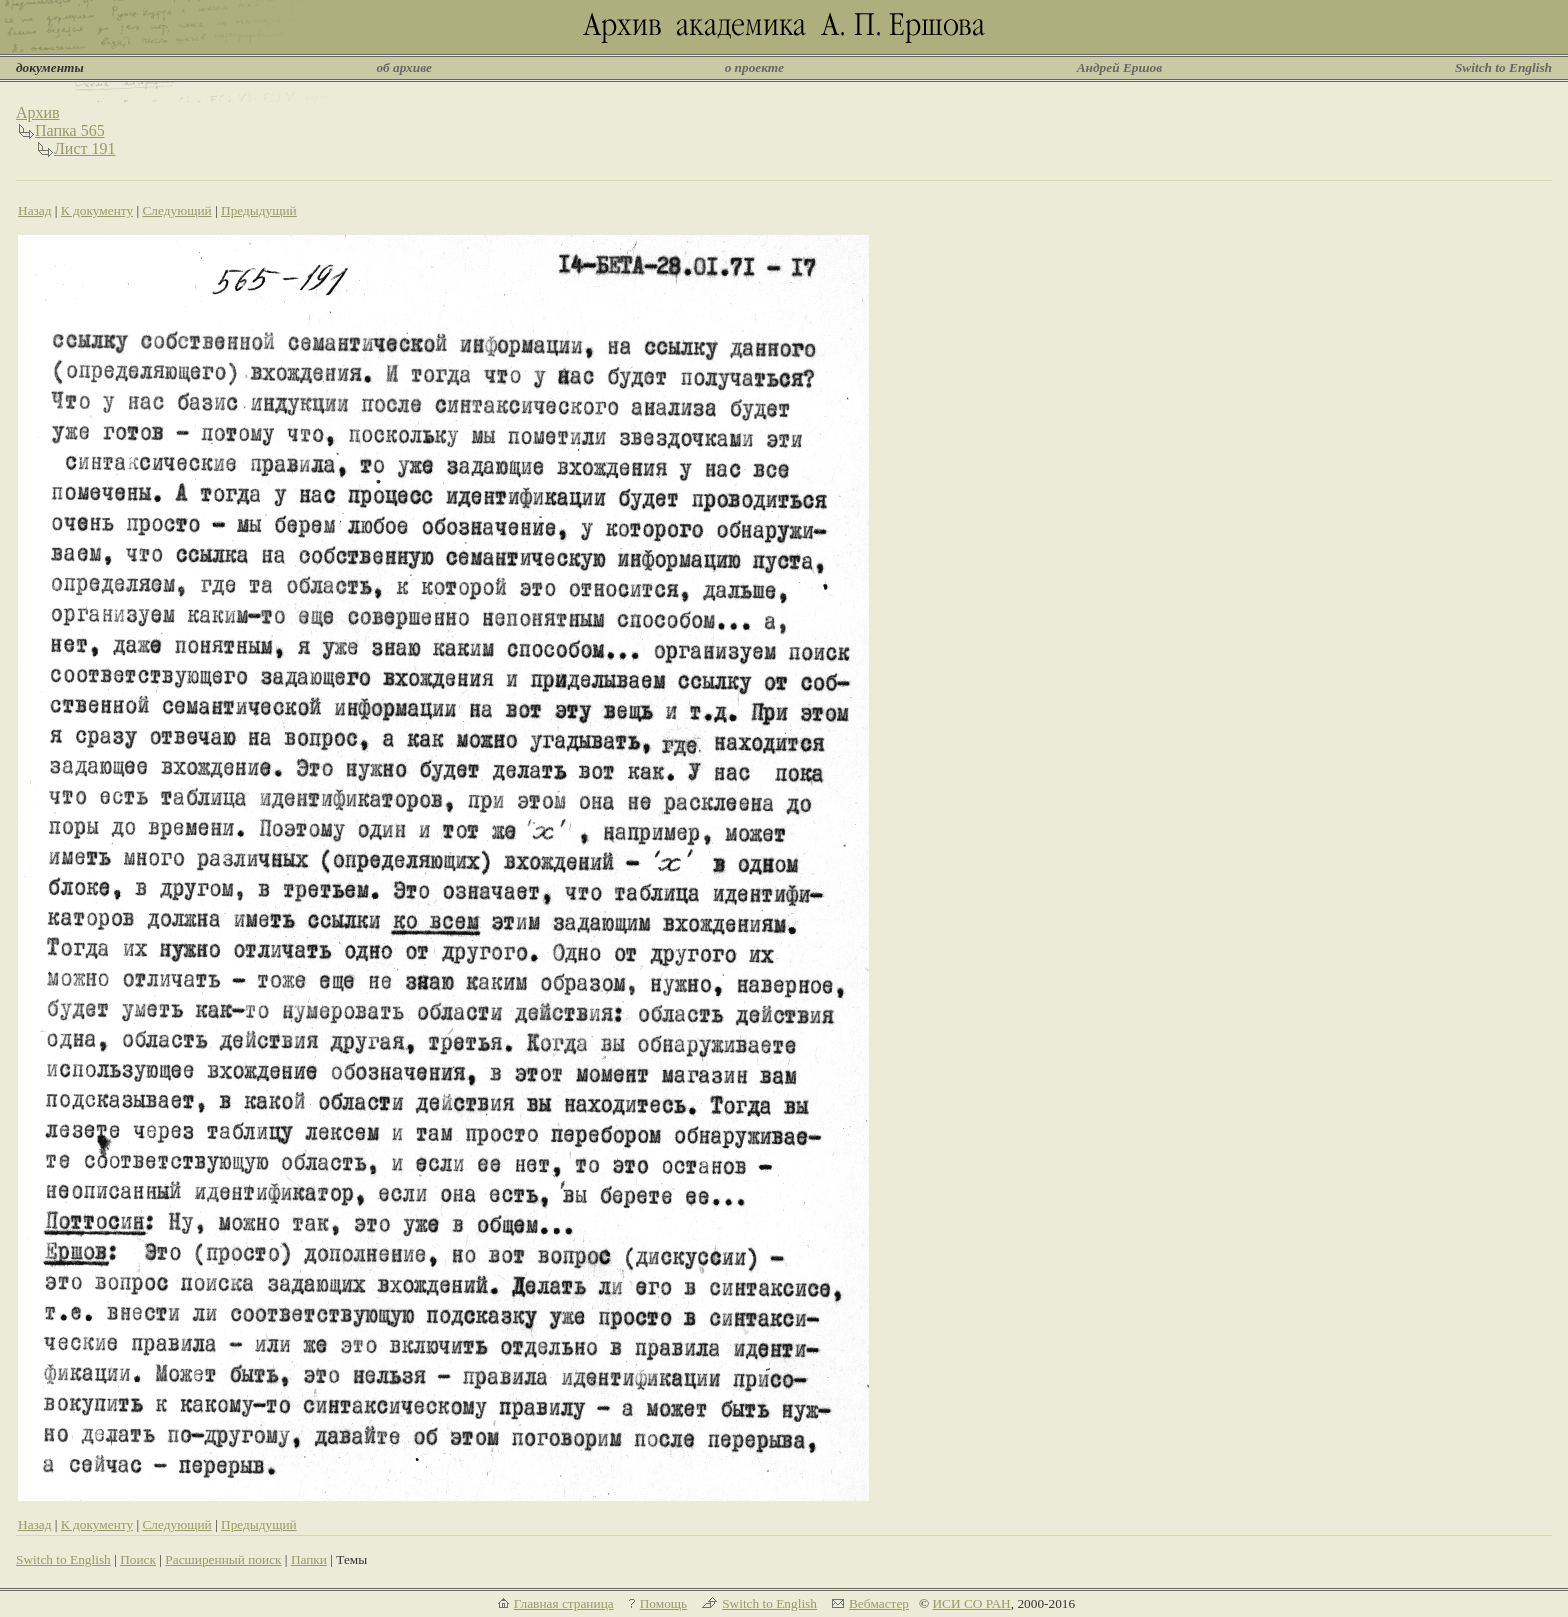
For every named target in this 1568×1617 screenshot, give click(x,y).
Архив (38, 112)
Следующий (176, 210)
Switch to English (1503, 67)
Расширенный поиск (223, 1559)
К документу (97, 210)
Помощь (663, 1603)
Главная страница (564, 1603)
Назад (35, 210)
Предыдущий (259, 210)
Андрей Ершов (1120, 67)
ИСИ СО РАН (971, 1603)
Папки (309, 1559)
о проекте (754, 67)
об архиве (404, 67)
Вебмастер (879, 1603)
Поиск (138, 1559)
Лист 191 (85, 148)
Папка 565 (70, 130)
